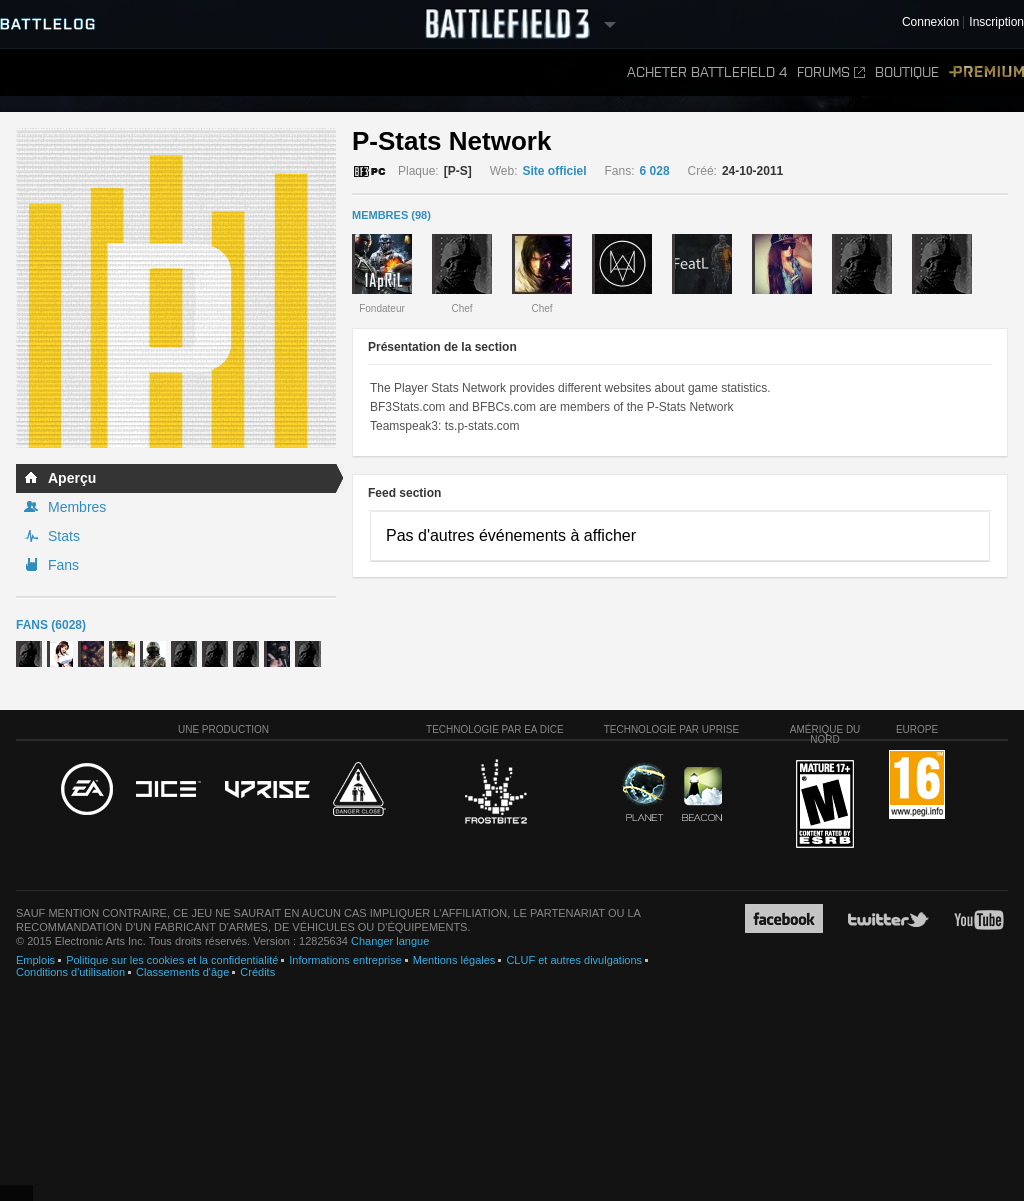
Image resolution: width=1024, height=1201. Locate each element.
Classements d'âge (182, 972)
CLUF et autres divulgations (574, 960)
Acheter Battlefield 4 (707, 72)
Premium (986, 72)
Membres (77, 507)
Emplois (35, 960)
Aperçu (72, 478)
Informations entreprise (345, 960)
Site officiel (555, 171)
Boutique (907, 72)
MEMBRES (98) (391, 215)
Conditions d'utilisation (70, 972)
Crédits (257, 972)
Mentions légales (454, 960)
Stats (64, 536)
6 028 (655, 171)
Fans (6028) (51, 625)
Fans (63, 565)
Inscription (996, 22)
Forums (831, 72)
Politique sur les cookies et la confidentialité (172, 960)
